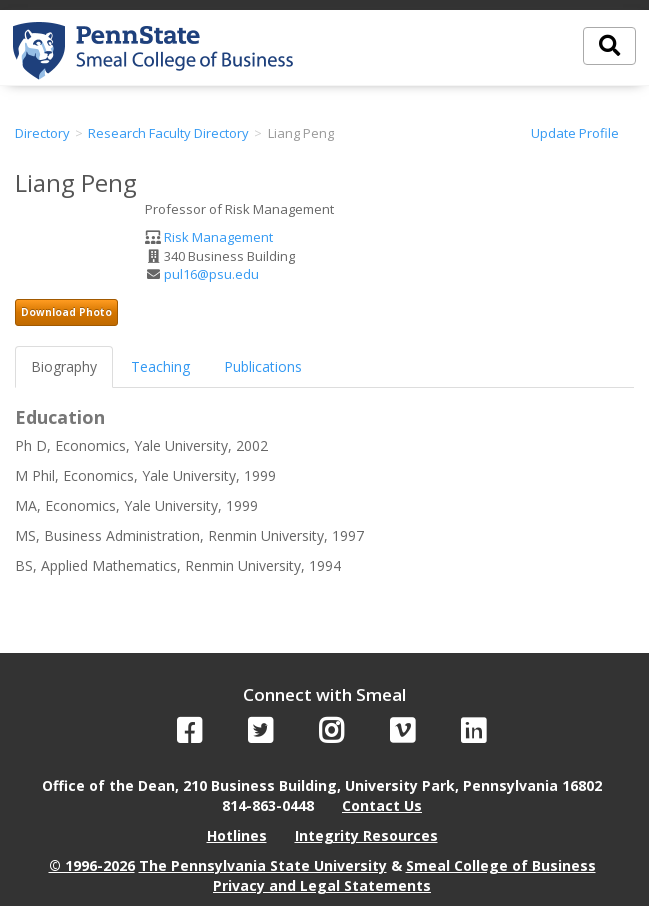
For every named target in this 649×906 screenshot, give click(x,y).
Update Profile (575, 133)
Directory (42, 133)
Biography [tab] (64, 366)
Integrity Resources (366, 835)
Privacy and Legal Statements (322, 885)
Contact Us (382, 805)
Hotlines (237, 835)
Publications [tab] (263, 366)
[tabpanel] (324, 492)
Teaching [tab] (160, 366)
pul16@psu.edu (211, 274)
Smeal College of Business (501, 865)
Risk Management (218, 237)
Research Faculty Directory (168, 133)
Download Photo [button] (66, 312)
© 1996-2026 (92, 865)
